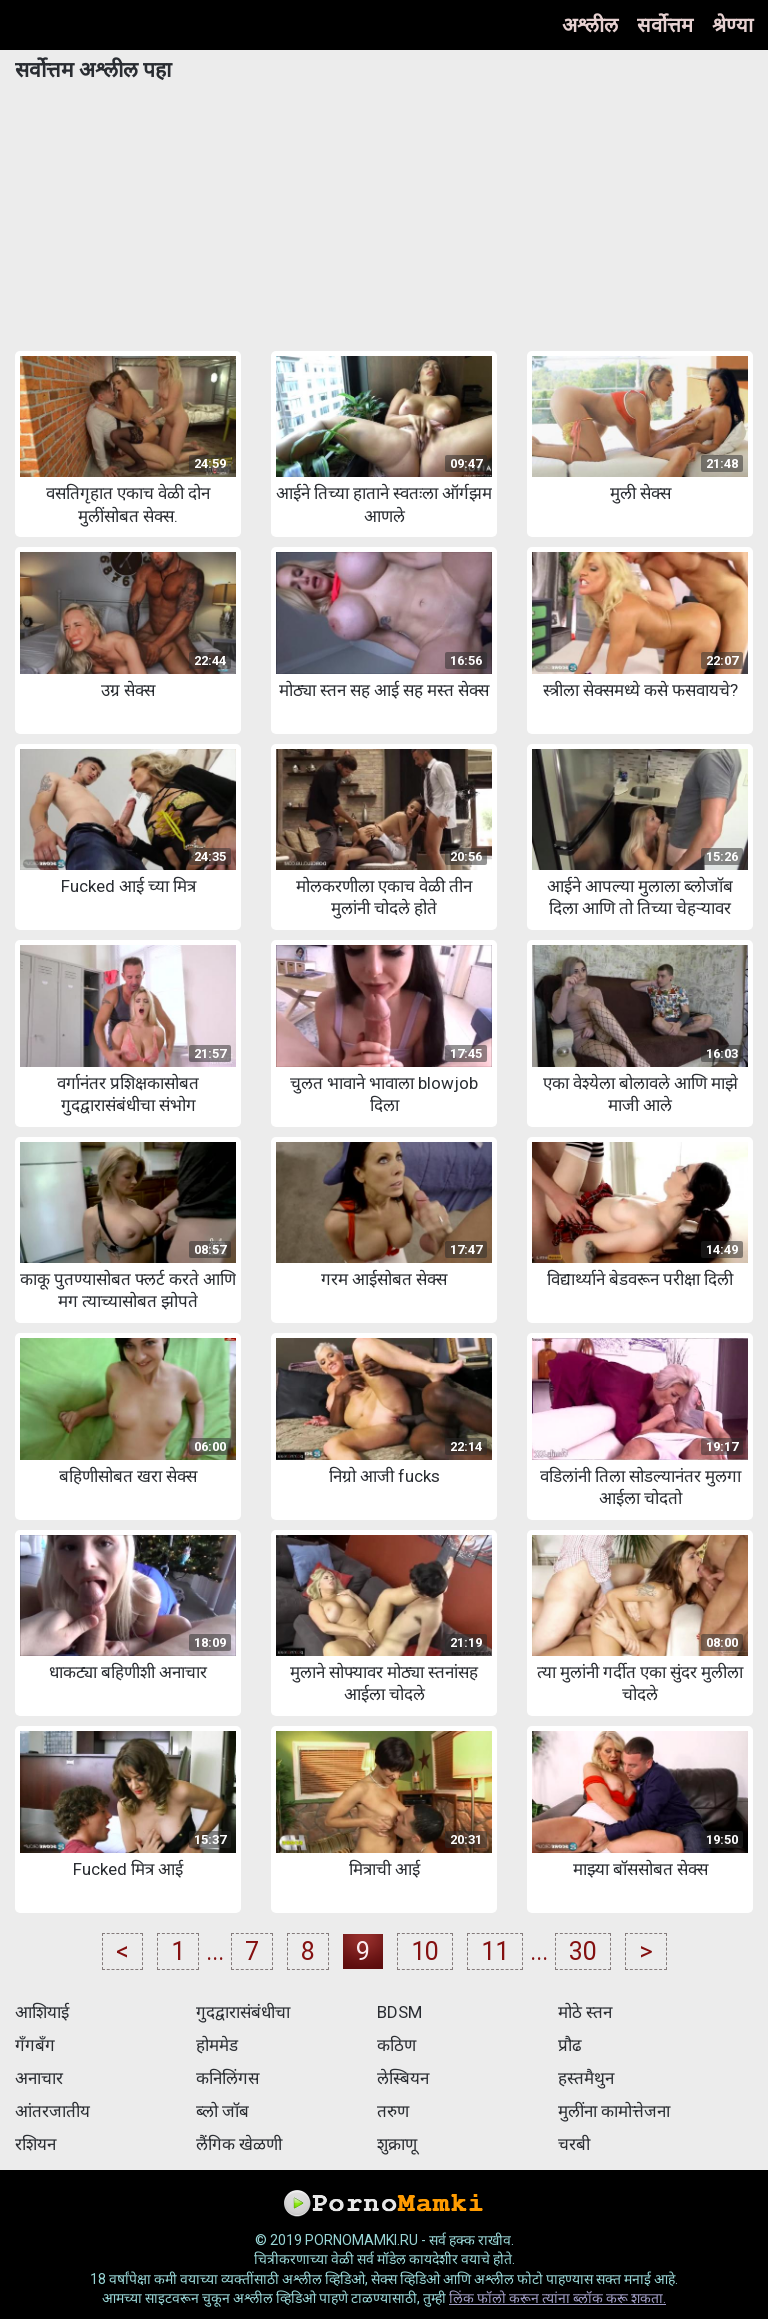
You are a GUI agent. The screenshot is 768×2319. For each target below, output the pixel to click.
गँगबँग (35, 2045)
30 (583, 1951)
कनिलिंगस (227, 2078)
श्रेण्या (732, 25)
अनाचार (39, 2078)
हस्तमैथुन (586, 2078)
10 (425, 1951)
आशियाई (42, 2012)
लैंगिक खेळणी (239, 2144)
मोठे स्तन (585, 2012)
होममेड (217, 2045)
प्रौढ (570, 2045)
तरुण (393, 2111)
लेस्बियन (403, 2078)
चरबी (574, 2144)
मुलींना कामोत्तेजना (614, 2111)
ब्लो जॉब (222, 2111)
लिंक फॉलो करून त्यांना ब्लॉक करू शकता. (557, 2298)
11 (495, 1951)
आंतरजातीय (52, 2111)
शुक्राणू (397, 2144)
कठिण (396, 2045)
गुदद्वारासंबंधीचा (243, 2012)
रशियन (35, 2144)
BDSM (399, 2012)
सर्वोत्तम (665, 25)
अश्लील (590, 25)
